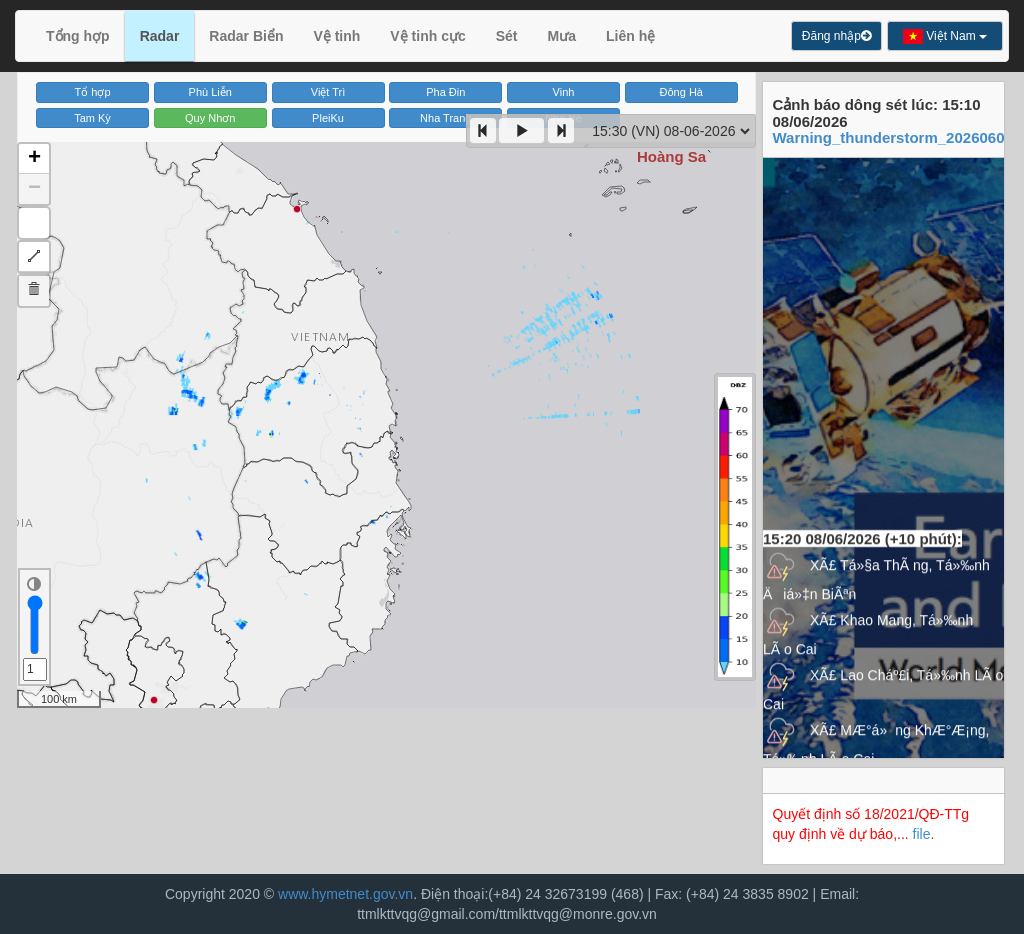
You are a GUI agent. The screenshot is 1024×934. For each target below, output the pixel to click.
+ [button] (34, 159)
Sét (507, 36)
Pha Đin (445, 92)
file (922, 834)
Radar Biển (246, 36)
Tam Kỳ (92, 118)
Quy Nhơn (210, 118)
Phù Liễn (210, 92)
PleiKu (328, 118)
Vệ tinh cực (427, 36)
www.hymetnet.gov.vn (345, 894)
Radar (160, 36)
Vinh (564, 92)
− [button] (34, 189)
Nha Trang (445, 118)
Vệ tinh (336, 36)
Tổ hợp (93, 92)
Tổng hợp (78, 36)
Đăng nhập (836, 36)
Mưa (562, 36)
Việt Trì (328, 92)
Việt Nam (945, 36)
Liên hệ (630, 36)
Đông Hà (681, 92)
